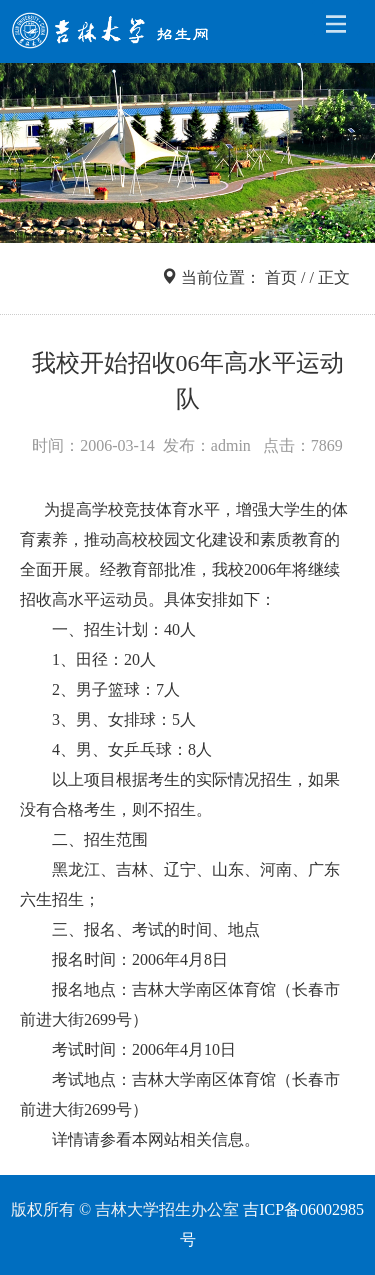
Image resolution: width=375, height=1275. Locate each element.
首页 (281, 277)
